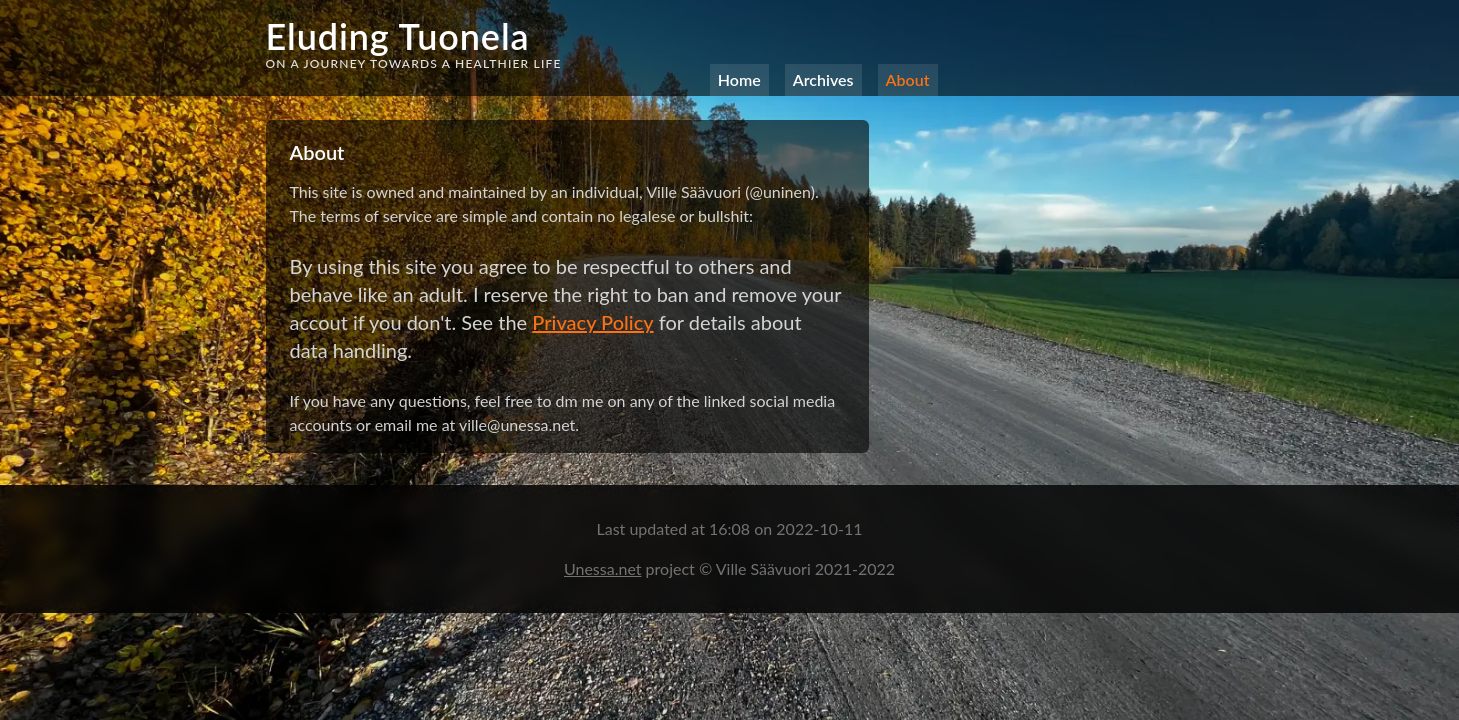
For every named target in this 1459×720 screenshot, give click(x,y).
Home (739, 79)
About (908, 79)
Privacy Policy (592, 322)
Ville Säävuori (765, 568)
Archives (823, 79)
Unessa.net (603, 568)
